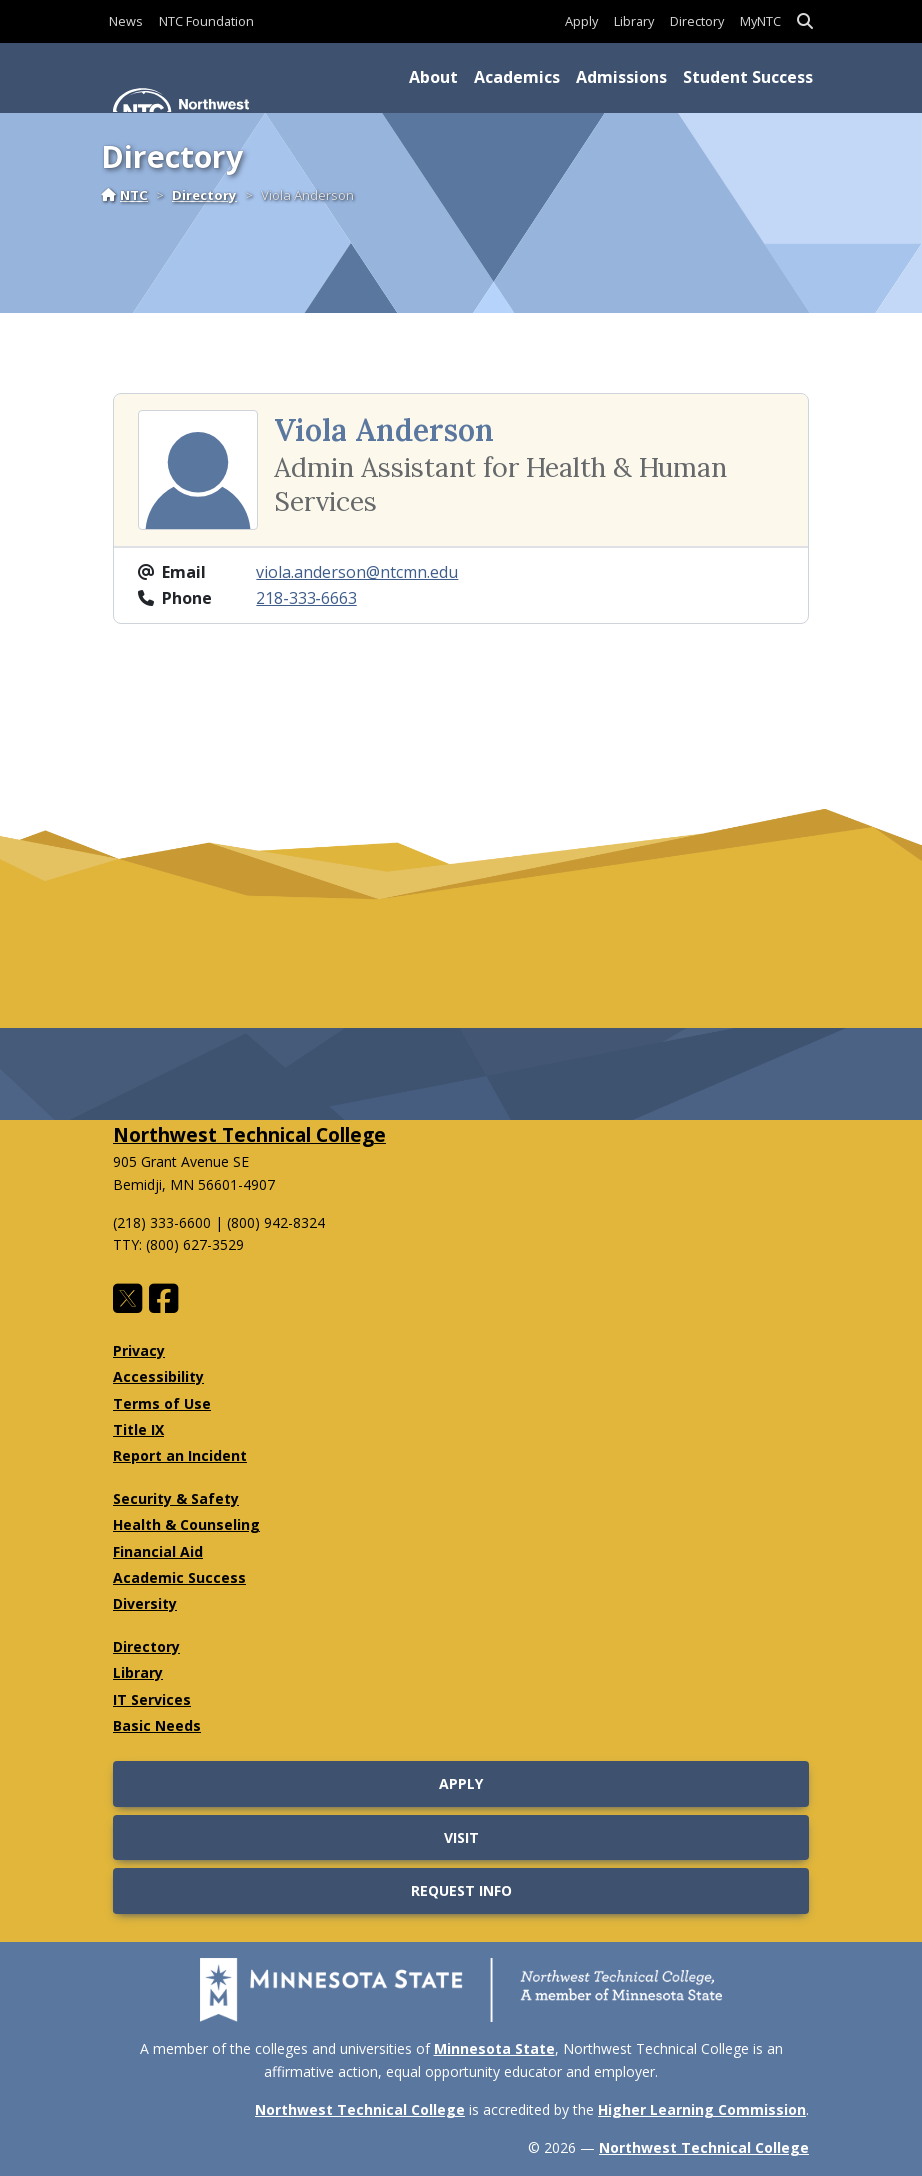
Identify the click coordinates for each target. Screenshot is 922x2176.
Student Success (748, 77)
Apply (581, 21)
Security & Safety (176, 1498)
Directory (697, 21)
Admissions (621, 77)
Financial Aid (158, 1551)
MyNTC (760, 21)
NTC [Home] (124, 195)
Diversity (145, 1603)
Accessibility (158, 1376)
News (126, 21)
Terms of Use (162, 1403)
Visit (461, 1837)
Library (634, 21)
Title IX (138, 1429)
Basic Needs (157, 1725)
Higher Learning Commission (702, 2109)
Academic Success (179, 1577)
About (433, 77)
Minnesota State (494, 2048)
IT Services (152, 1699)
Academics (517, 77)
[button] (805, 21)
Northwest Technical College (249, 1134)
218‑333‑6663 (306, 598)
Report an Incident (180, 1455)
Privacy (139, 1350)
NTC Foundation (206, 21)
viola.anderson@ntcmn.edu (357, 572)
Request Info (461, 1890)
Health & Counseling (186, 1524)
